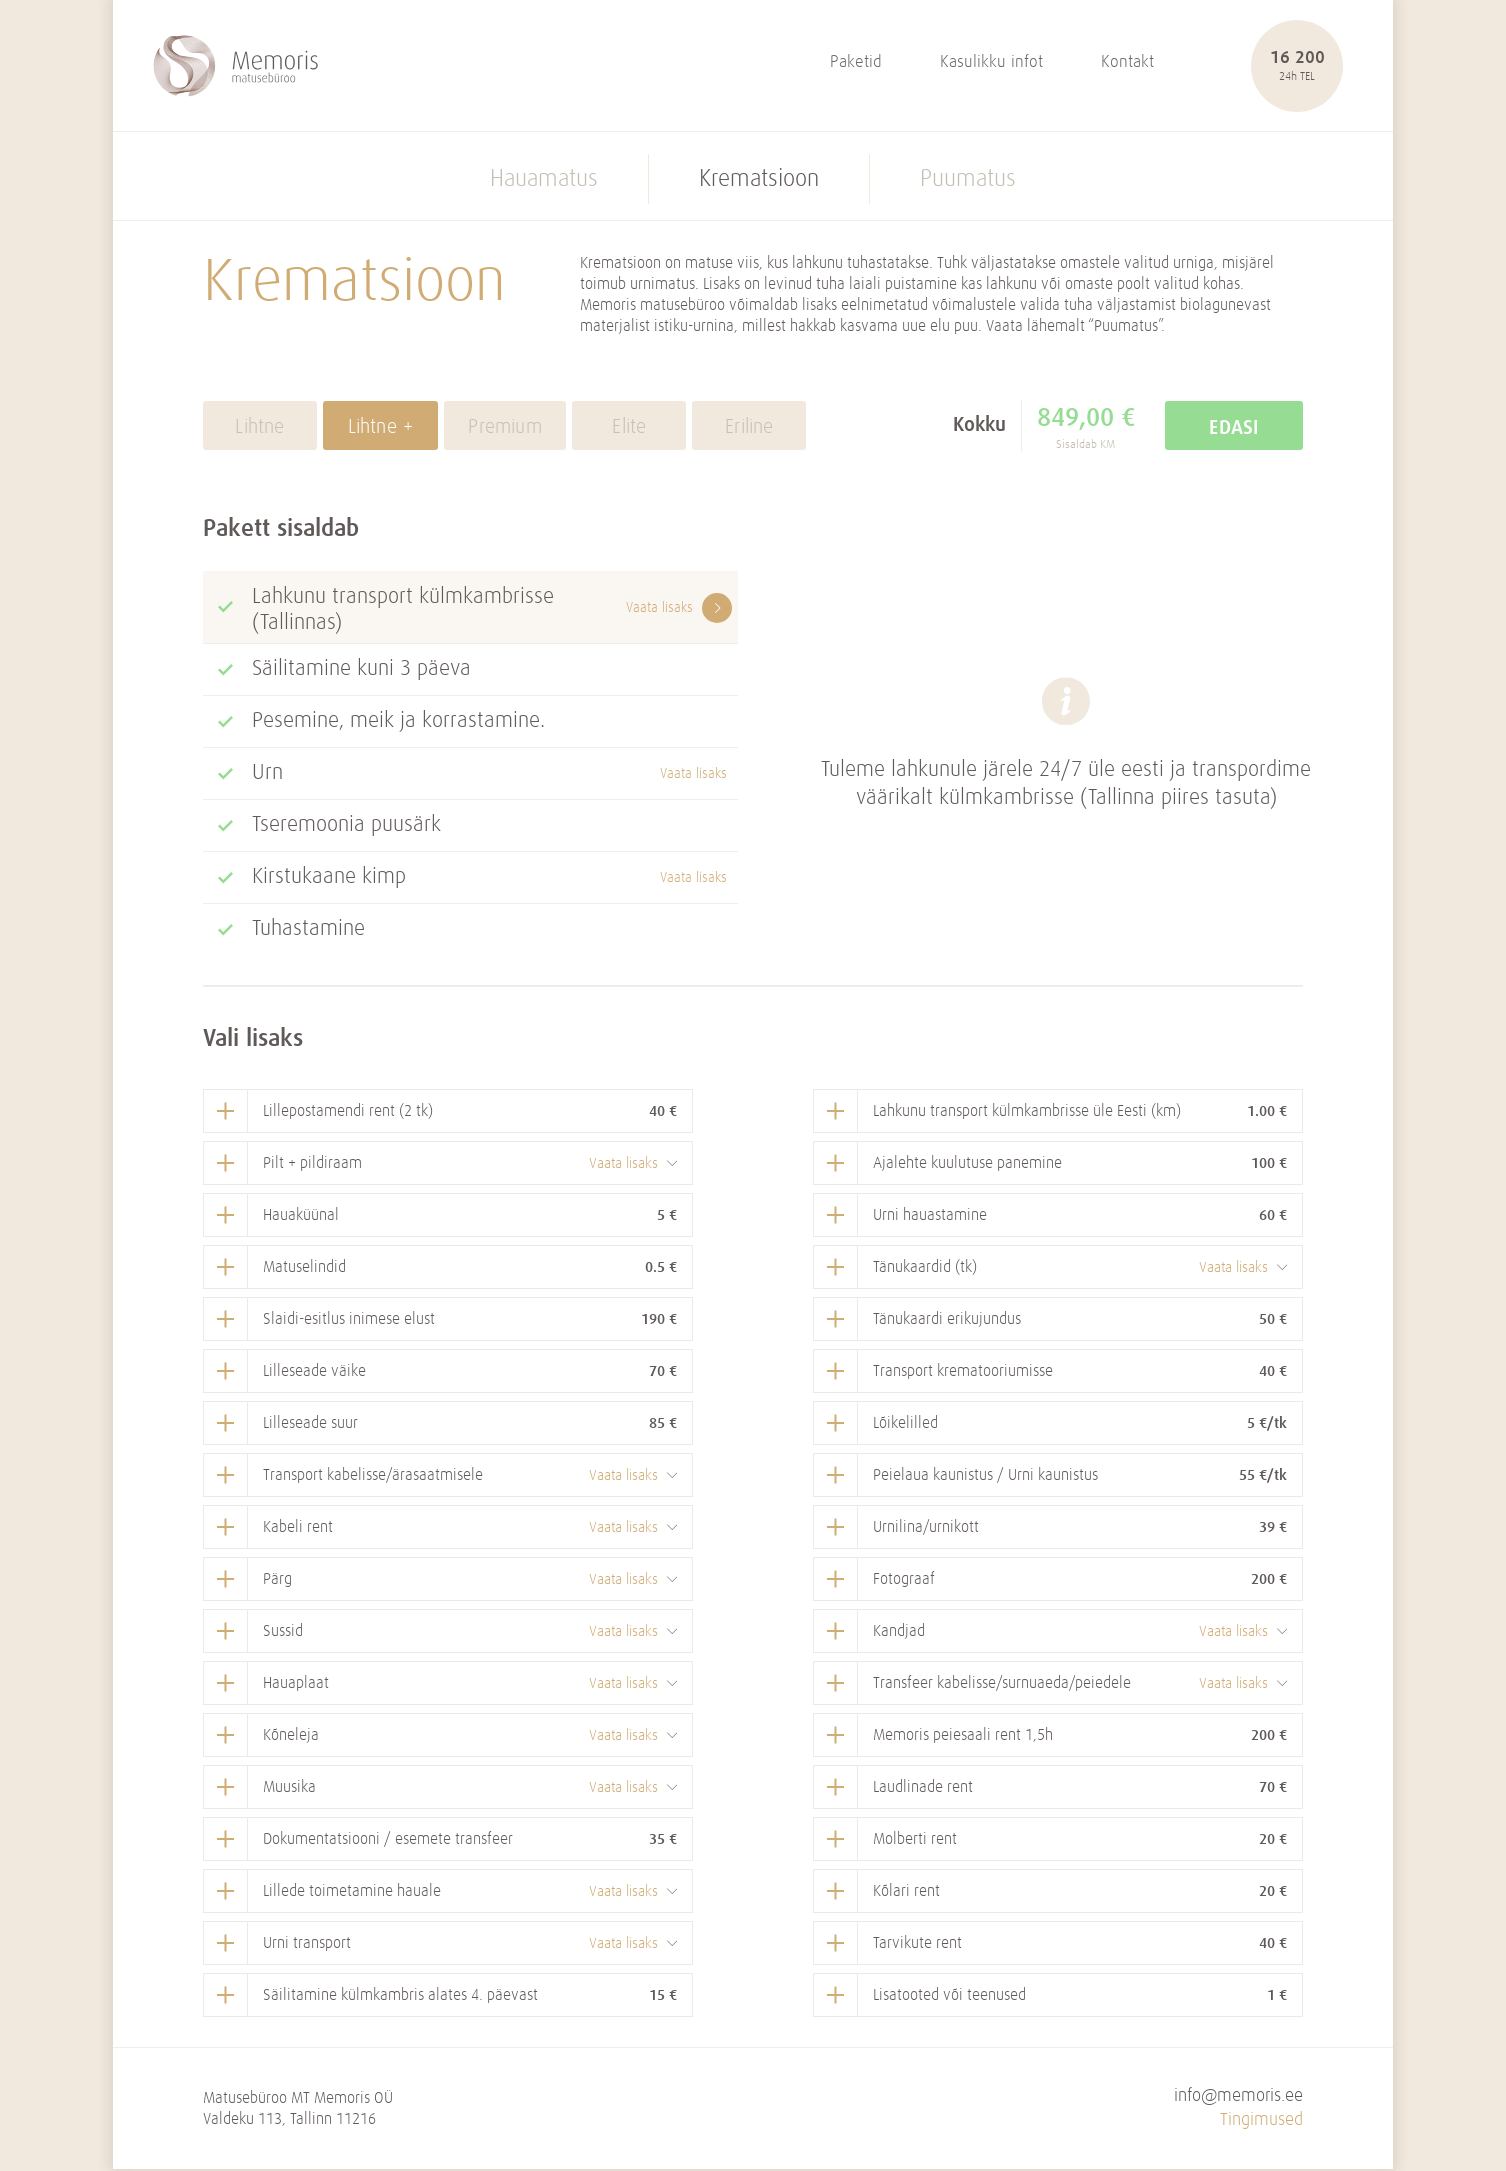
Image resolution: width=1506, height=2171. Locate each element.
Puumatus (968, 181)
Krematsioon (759, 181)
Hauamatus (544, 181)
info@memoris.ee (1238, 2098)
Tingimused (1261, 2121)
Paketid (856, 63)
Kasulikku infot (991, 63)
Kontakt (1127, 63)
